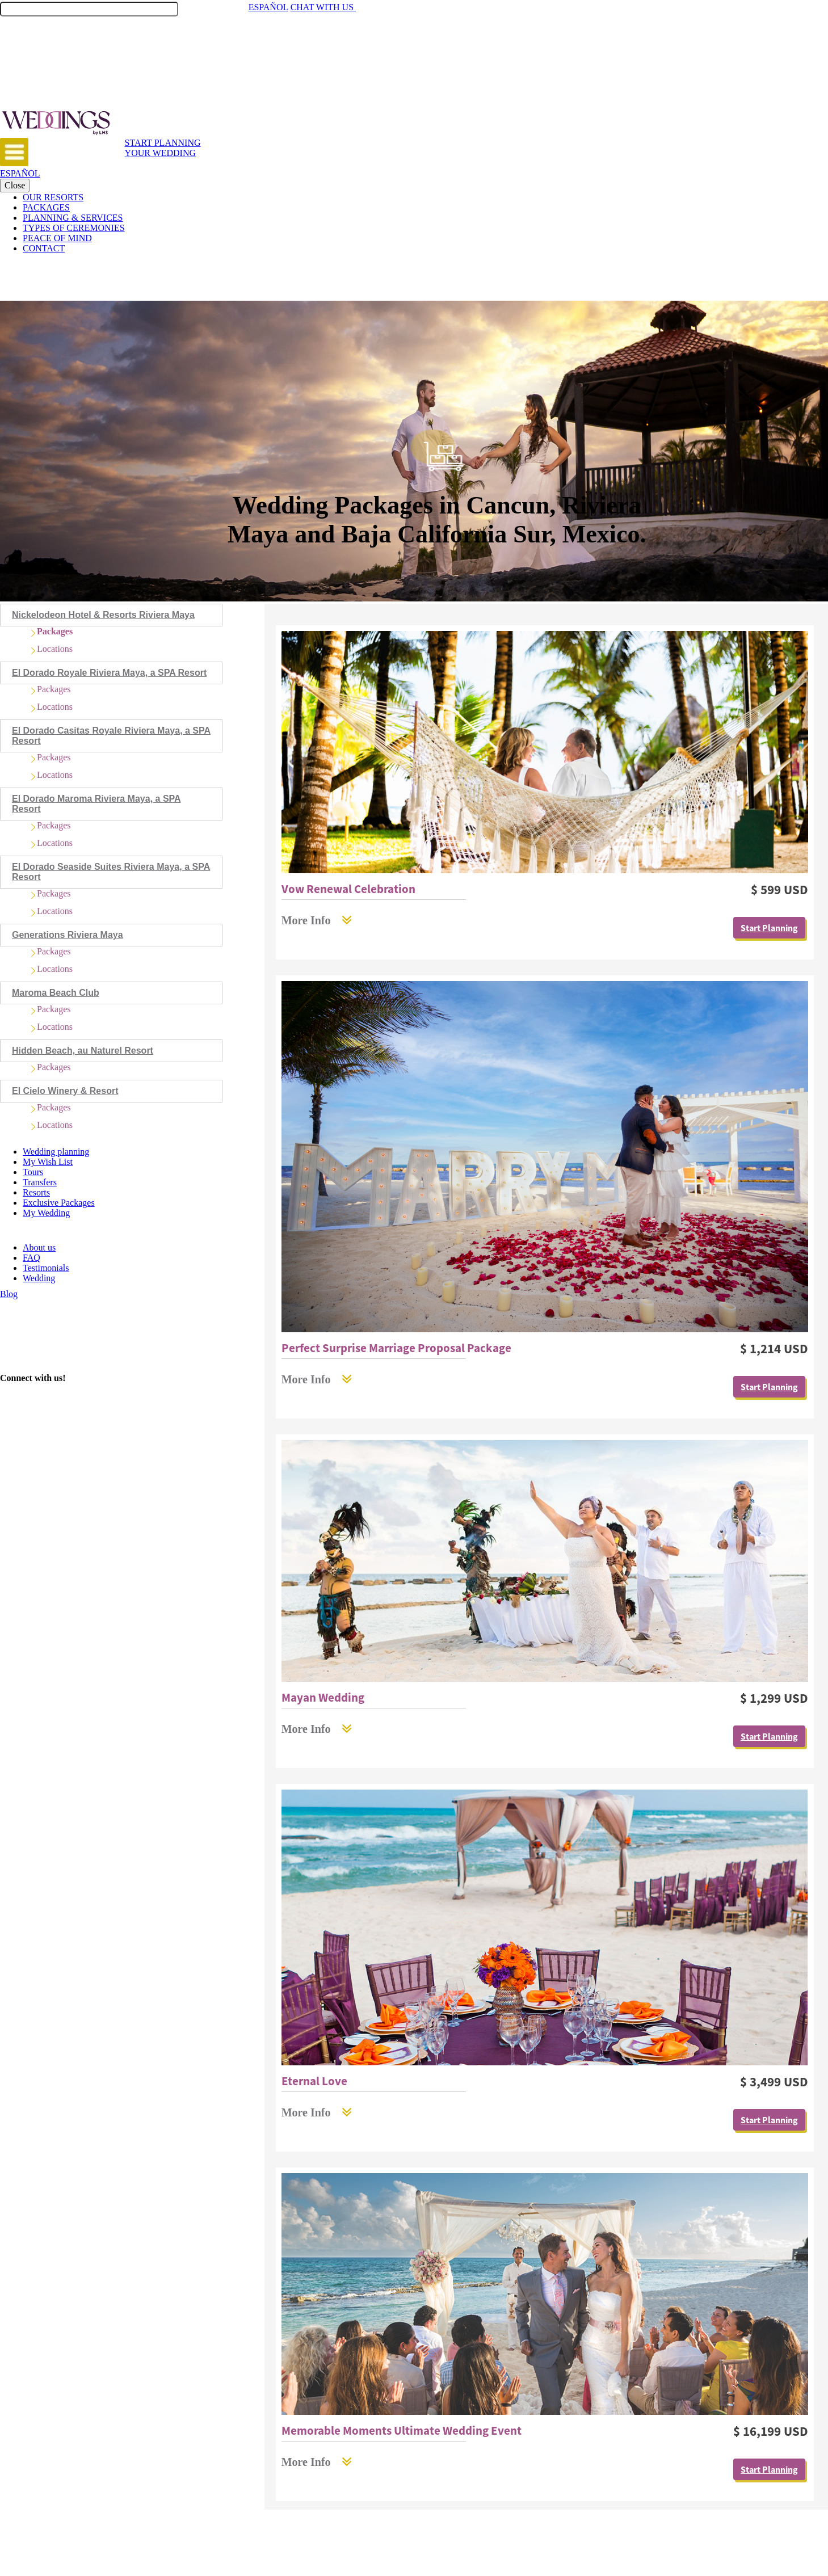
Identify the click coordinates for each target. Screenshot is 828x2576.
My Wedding (46, 1213)
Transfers (40, 1182)
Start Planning (769, 927)
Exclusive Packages (59, 1202)
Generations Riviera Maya (67, 935)
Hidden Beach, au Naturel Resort (82, 1050)
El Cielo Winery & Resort (65, 1091)
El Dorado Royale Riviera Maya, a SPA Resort (109, 672)
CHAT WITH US (329, 7)
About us (39, 1247)
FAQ (31, 1257)
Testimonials (46, 1268)
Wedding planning (56, 1151)
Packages (55, 631)
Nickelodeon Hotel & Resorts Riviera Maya (103, 615)
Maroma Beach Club (55, 992)
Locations (55, 649)
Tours (33, 1172)
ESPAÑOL (268, 7)
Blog (9, 1294)
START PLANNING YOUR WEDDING (163, 148)
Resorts (36, 1192)
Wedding (39, 1278)
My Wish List (48, 1162)
